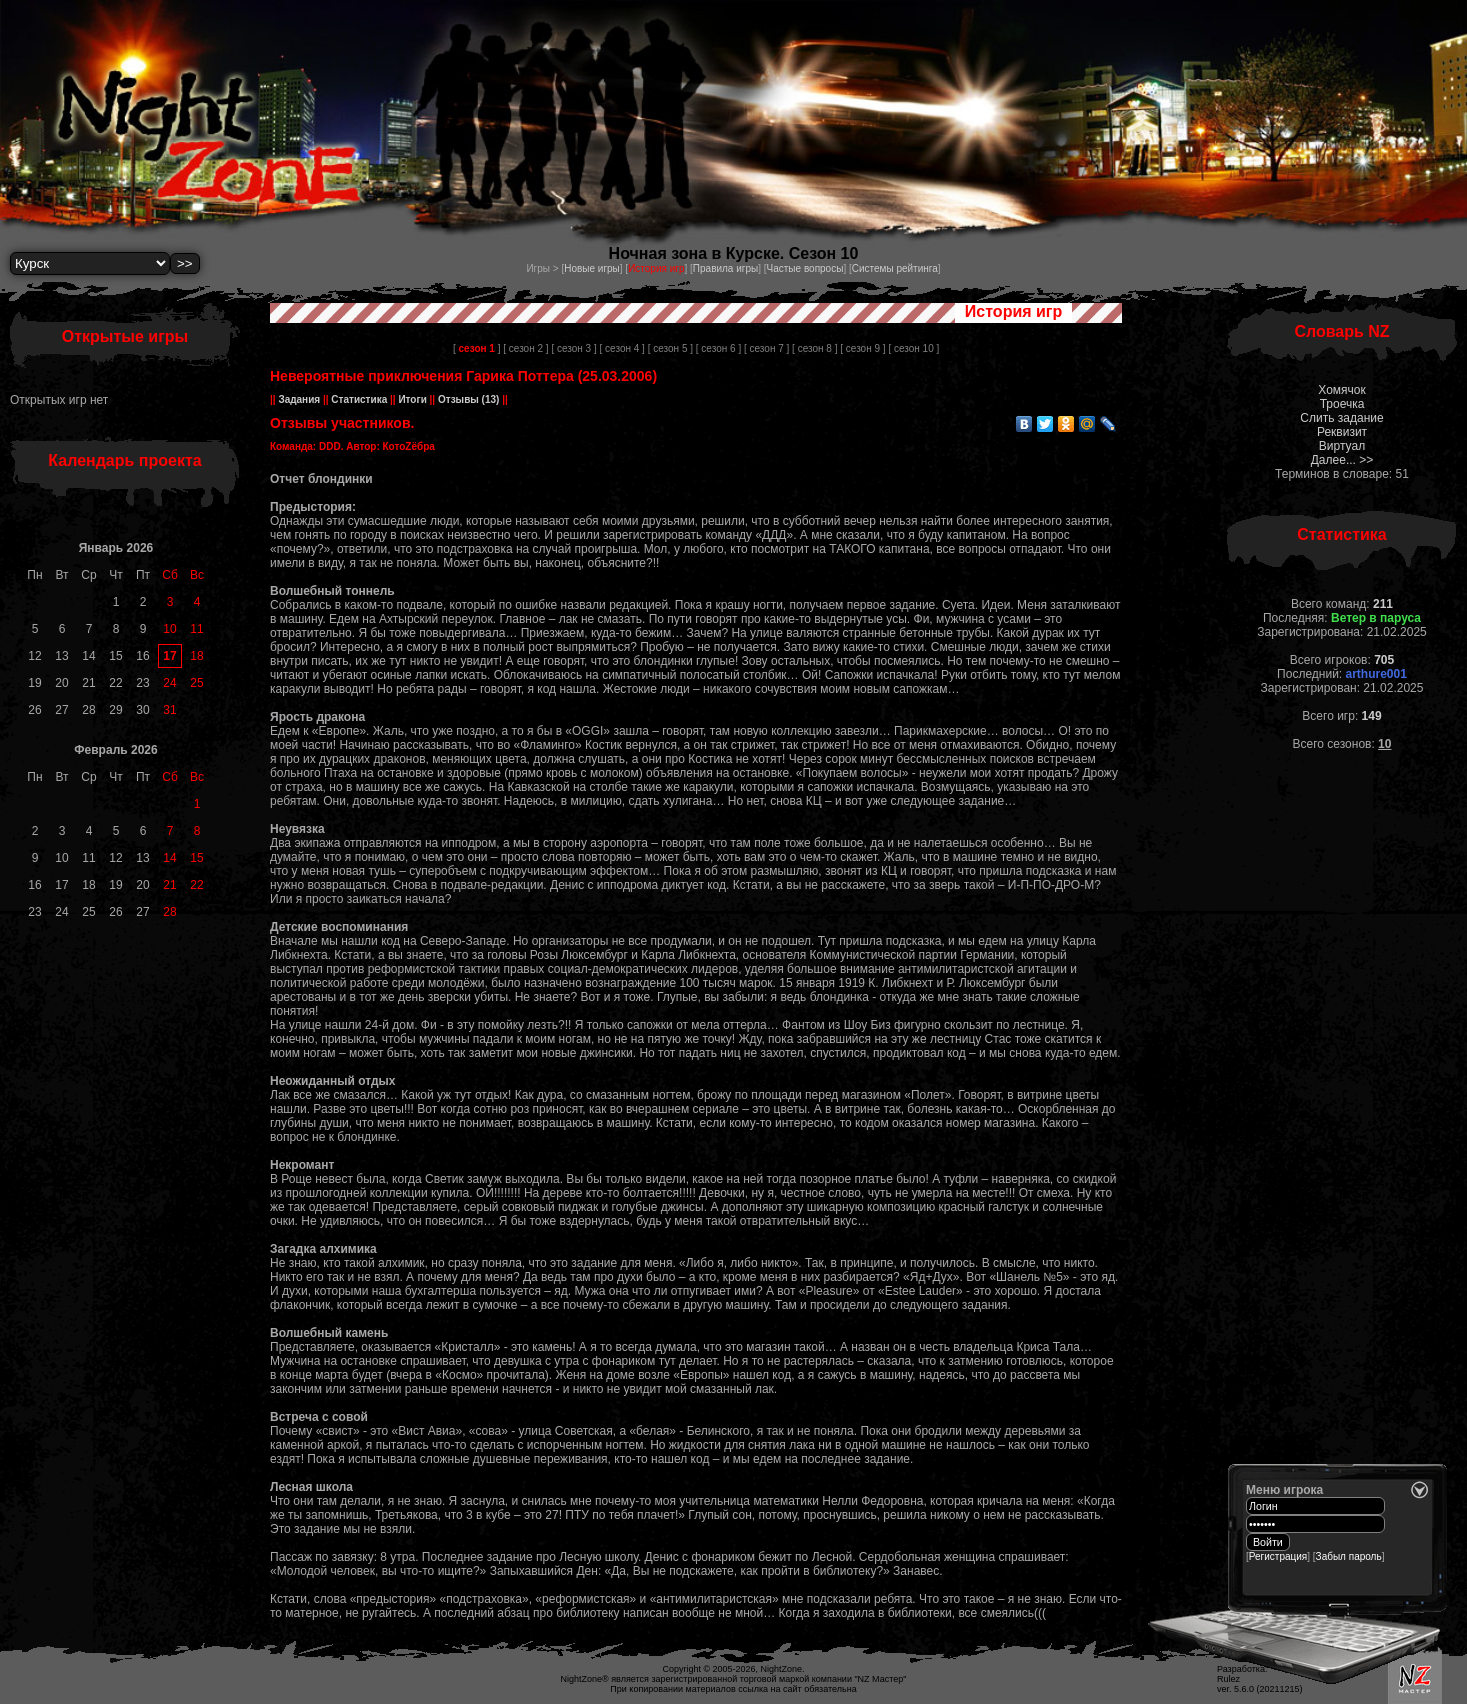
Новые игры (592, 268)
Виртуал (1342, 446)
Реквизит (1342, 432)
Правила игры (725, 268)
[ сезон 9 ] (862, 348)
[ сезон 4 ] (622, 348)
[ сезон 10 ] (913, 348)
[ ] (476, 348)
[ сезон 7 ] (766, 348)
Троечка (1342, 404)
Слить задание (1341, 418)
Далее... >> (1342, 460)
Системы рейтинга (895, 268)
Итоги (413, 399)
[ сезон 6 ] (718, 348)
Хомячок (1341, 390)
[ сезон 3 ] (573, 348)
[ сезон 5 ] (670, 348)
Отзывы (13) (467, 399)
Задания (299, 399)
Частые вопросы (805, 268)
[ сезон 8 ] (814, 348)
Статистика (359, 399)
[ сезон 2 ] (525, 348)
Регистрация (1278, 1556)
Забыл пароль (1349, 1556)
